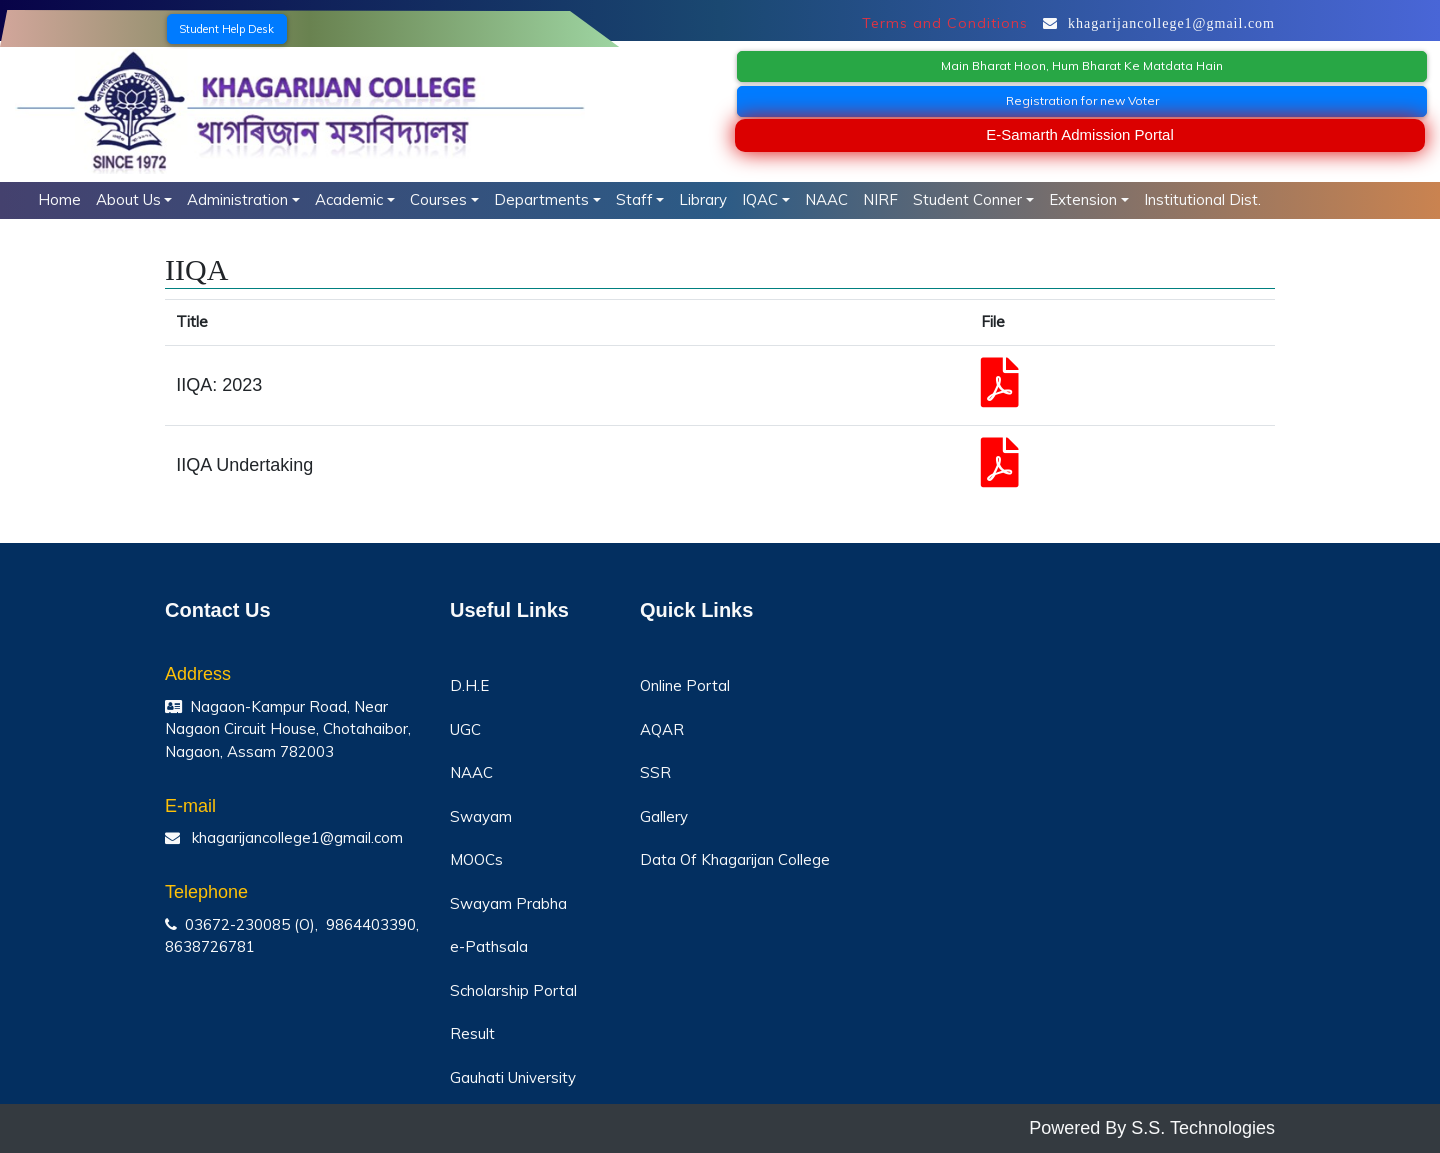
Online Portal (685, 685)
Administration (237, 199)
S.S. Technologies (1203, 1128)
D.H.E (469, 685)
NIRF (880, 199)
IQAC (760, 199)
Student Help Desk (226, 29)
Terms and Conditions (945, 23)
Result (472, 1033)
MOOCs (476, 859)
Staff (634, 199)
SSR (655, 772)
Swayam (481, 816)
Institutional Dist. (1202, 199)
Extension (1083, 199)
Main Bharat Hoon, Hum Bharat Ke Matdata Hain (1082, 65)
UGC (465, 729)
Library (703, 199)
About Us (128, 199)
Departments (541, 199)
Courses (438, 199)
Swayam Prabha (508, 903)
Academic (349, 199)
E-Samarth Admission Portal (1080, 134)
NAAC (826, 199)
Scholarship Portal (513, 990)
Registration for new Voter (1082, 100)
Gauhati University (513, 1077)
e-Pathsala (489, 946)
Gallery (664, 816)
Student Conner (967, 199)
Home (59, 199)
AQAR (662, 729)
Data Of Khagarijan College (735, 859)
